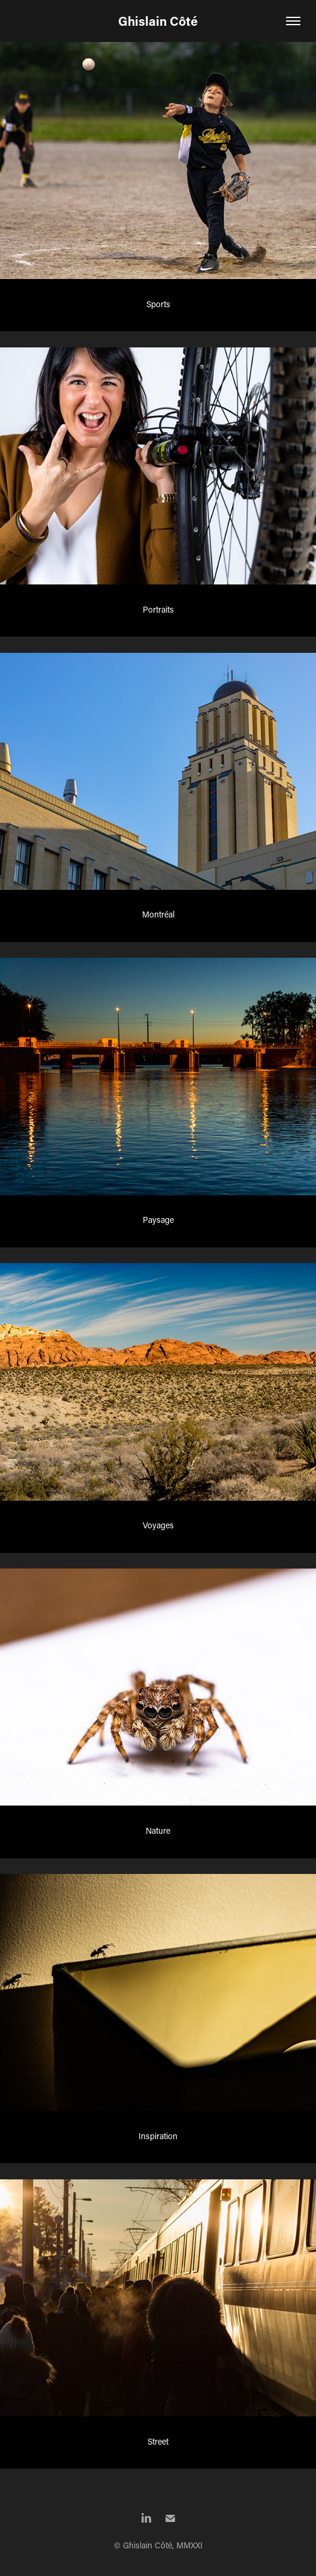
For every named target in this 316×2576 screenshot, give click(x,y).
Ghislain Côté (158, 21)
